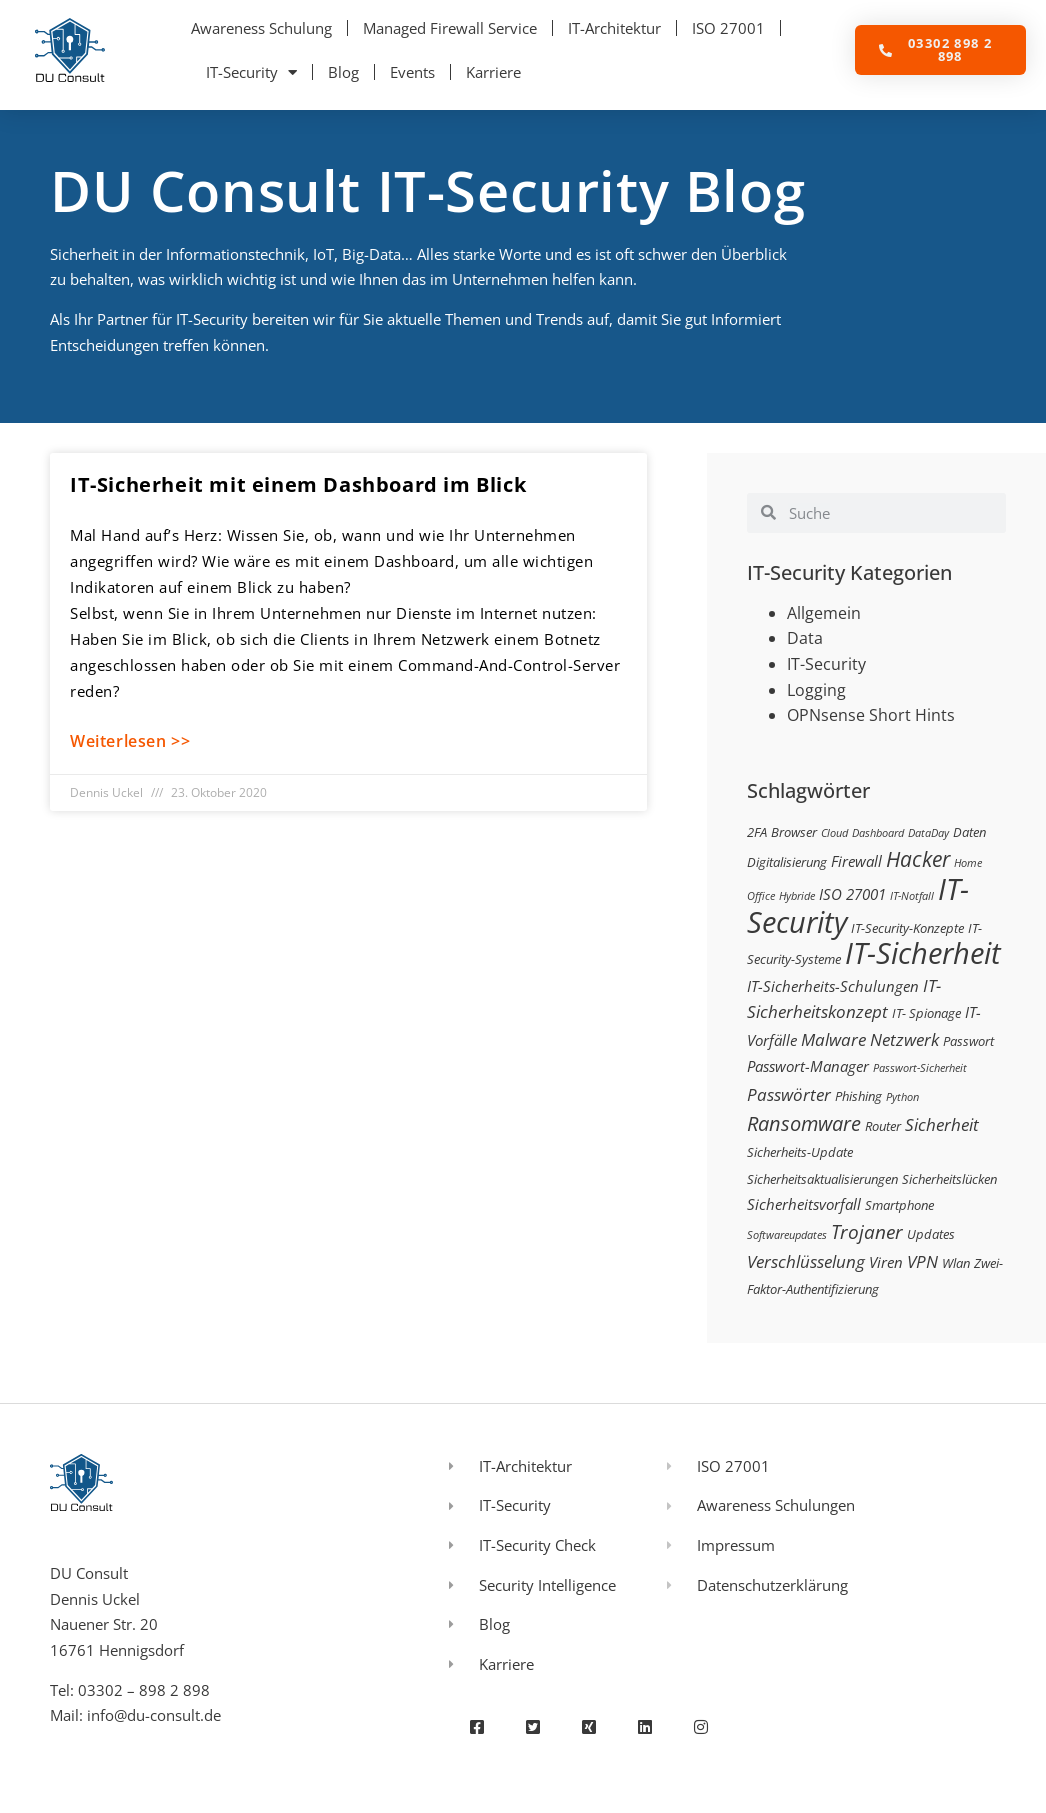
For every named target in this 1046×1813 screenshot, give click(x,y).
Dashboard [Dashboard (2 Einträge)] (878, 833)
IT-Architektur (614, 28)
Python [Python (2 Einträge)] (902, 1097)
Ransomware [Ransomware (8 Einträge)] (804, 1123)
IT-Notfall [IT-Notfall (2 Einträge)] (912, 896)
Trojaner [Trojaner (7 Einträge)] (867, 1231)
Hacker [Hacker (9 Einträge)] (918, 858)
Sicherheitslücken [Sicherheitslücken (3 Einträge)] (949, 1179)
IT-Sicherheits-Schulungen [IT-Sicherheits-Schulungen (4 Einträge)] (833, 986)
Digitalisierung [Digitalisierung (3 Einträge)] (787, 862)
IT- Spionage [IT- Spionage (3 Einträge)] (926, 1013)
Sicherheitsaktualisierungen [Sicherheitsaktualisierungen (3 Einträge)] (822, 1179)
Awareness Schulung (261, 28)
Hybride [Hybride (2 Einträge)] (797, 896)
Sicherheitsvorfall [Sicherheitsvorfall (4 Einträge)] (804, 1204)
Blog (343, 72)
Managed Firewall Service (450, 28)
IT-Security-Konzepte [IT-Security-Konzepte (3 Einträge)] (907, 928)
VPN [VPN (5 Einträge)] (922, 1261)
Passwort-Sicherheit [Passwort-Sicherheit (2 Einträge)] (920, 1068)
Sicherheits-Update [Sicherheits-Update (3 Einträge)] (800, 1152)
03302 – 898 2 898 (144, 1690)
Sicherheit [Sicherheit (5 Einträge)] (942, 1124)
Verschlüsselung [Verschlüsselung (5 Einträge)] (806, 1261)
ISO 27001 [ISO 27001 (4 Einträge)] (852, 894)
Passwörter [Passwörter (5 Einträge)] (789, 1094)
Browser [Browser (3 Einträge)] (794, 832)
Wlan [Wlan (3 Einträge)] (956, 1263)
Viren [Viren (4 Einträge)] (886, 1262)
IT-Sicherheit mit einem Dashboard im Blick (298, 484)
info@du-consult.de (154, 1715)
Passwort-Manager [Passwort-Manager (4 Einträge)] (808, 1066)
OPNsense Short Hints (871, 715)
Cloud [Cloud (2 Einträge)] (834, 833)
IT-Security (251, 72)
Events (412, 72)
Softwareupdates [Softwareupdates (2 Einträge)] (787, 1235)
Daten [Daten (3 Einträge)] (969, 832)
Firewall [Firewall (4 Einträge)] (856, 861)
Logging (816, 690)
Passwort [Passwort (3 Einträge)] (968, 1041)
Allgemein (824, 613)
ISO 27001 (728, 28)
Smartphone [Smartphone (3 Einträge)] (899, 1205)
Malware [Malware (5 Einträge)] (833, 1039)
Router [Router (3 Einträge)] (883, 1126)
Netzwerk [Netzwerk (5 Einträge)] (904, 1039)
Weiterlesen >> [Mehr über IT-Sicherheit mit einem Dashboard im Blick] (130, 741)
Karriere (493, 72)
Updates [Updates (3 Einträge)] (931, 1234)
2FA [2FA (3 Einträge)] (757, 832)
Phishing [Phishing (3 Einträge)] (858, 1096)
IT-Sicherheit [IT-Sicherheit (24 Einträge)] (923, 953)
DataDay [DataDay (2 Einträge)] (928, 833)
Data (805, 638)
